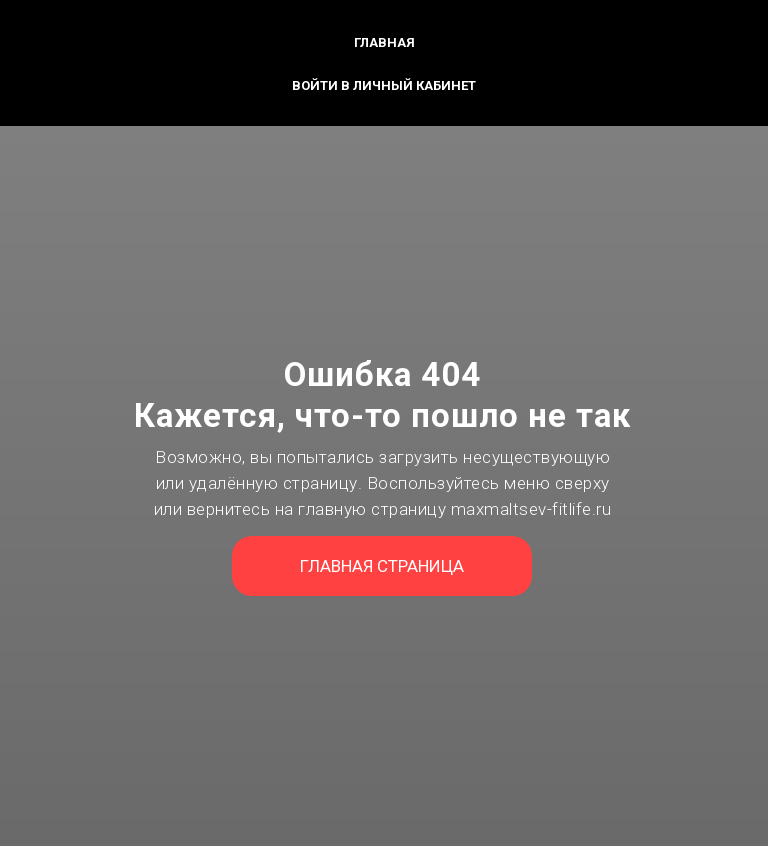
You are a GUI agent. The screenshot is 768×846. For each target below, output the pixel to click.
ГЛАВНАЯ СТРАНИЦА (382, 566)
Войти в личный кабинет (384, 85)
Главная (384, 42)
